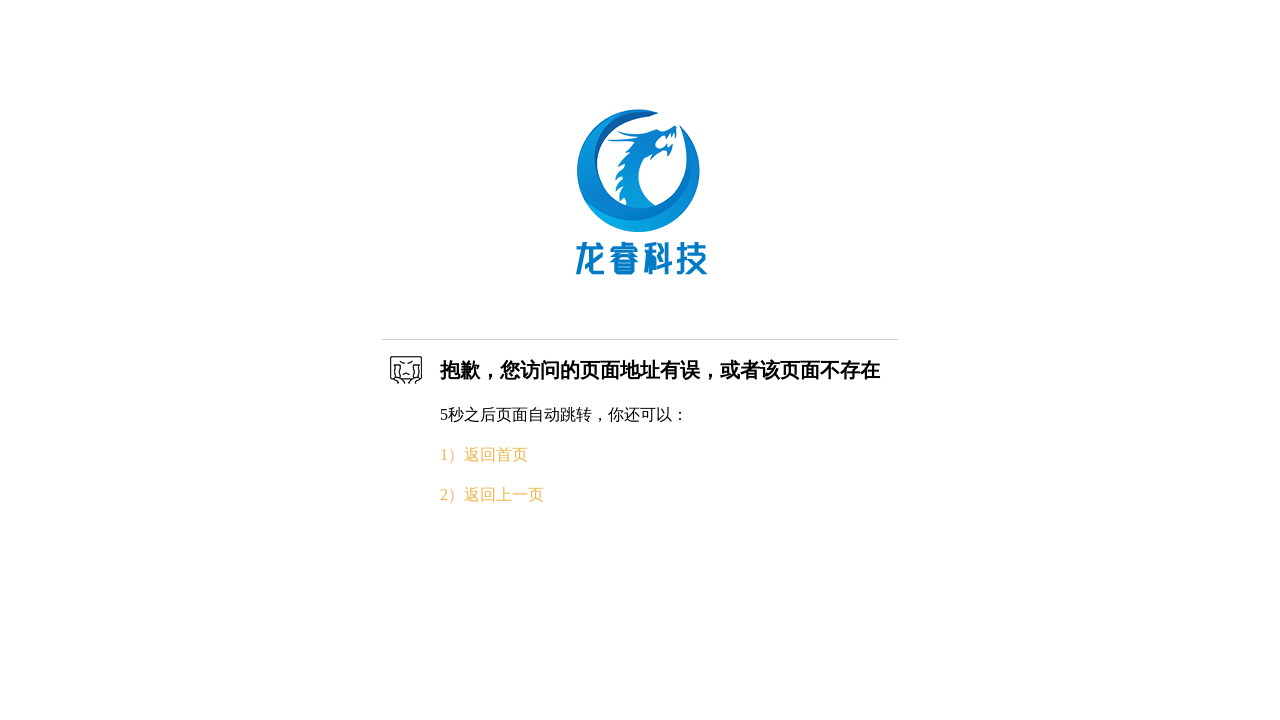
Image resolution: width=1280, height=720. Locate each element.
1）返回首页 (484, 454)
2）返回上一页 (492, 494)
